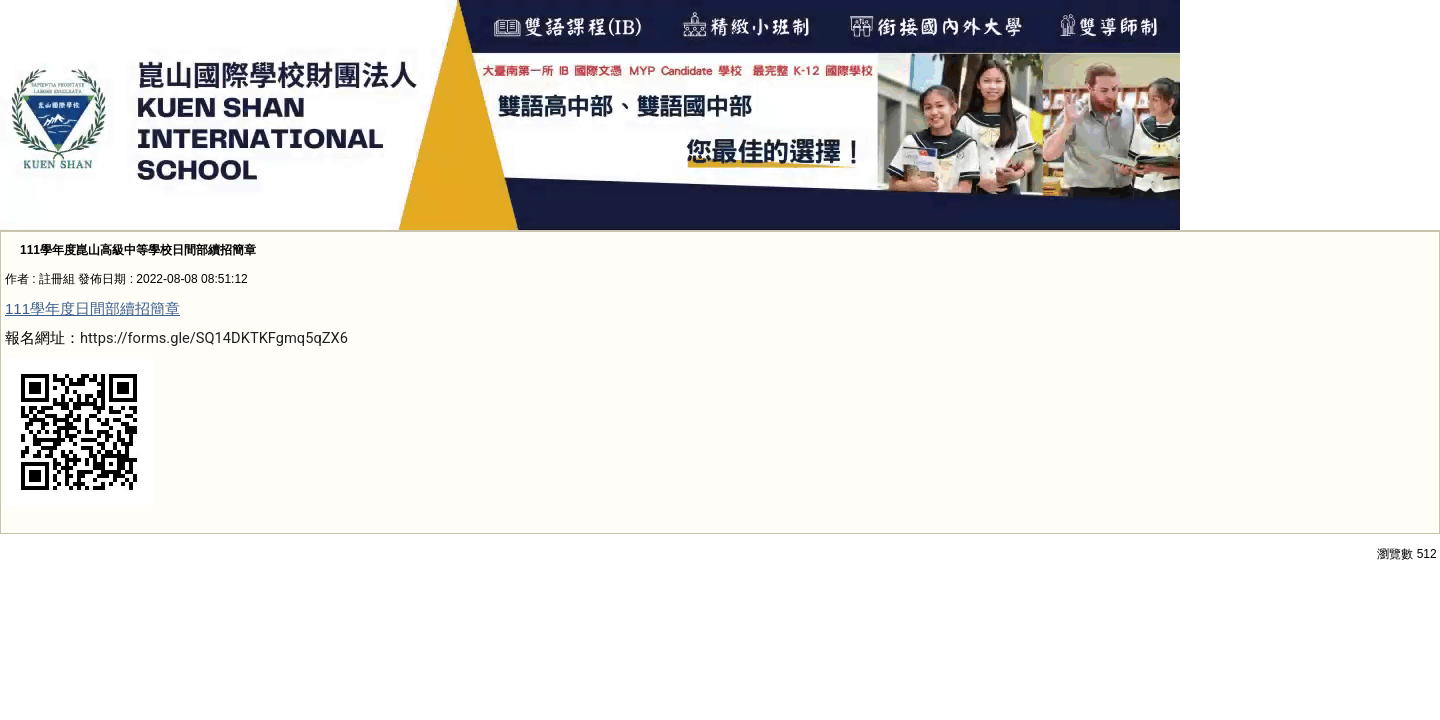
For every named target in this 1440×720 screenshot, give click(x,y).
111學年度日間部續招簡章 (92, 308)
